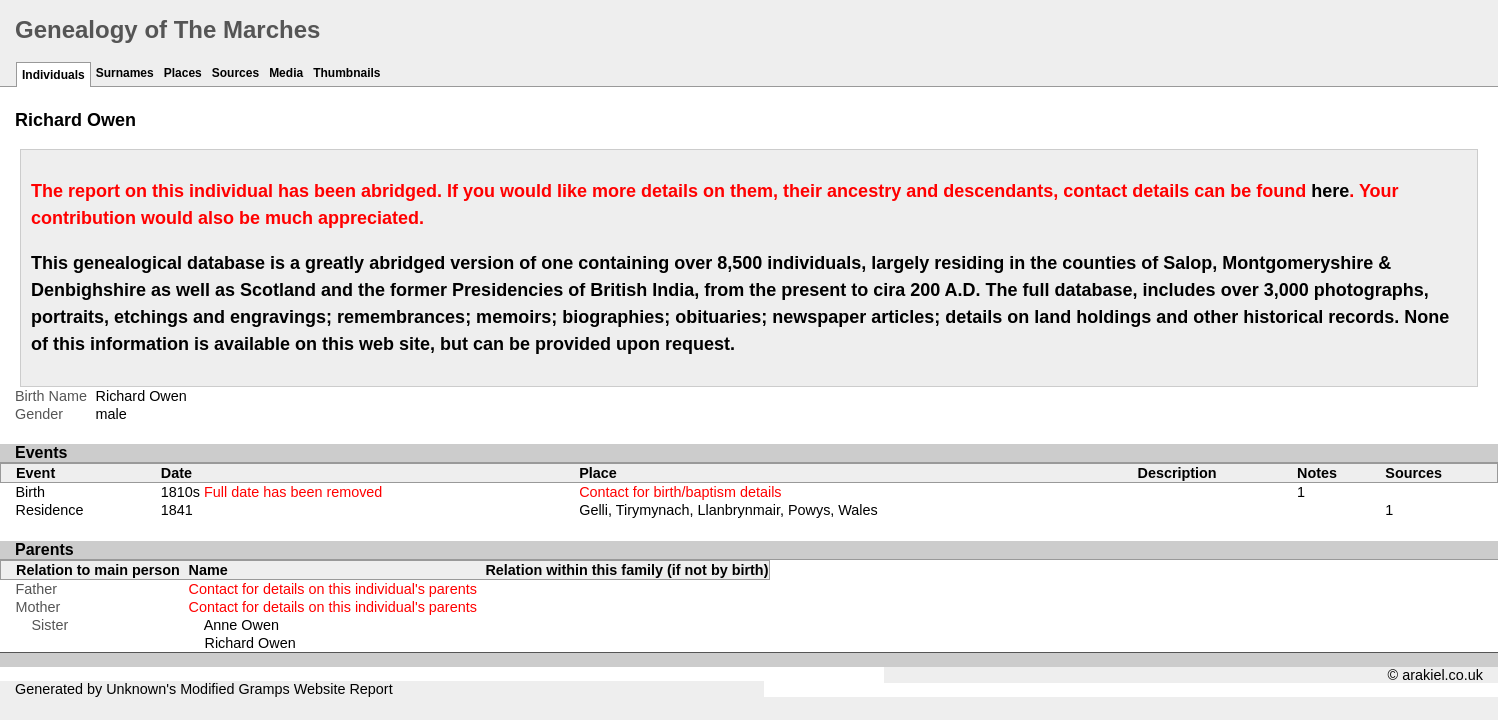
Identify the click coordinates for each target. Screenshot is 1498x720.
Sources (235, 73)
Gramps (264, 689)
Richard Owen (250, 643)
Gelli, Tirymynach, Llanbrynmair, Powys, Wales (728, 510)
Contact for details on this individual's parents (333, 589)
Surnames (125, 73)
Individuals (53, 75)
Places (183, 73)
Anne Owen (241, 625)
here (1330, 191)
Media (286, 73)
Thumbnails (346, 73)
